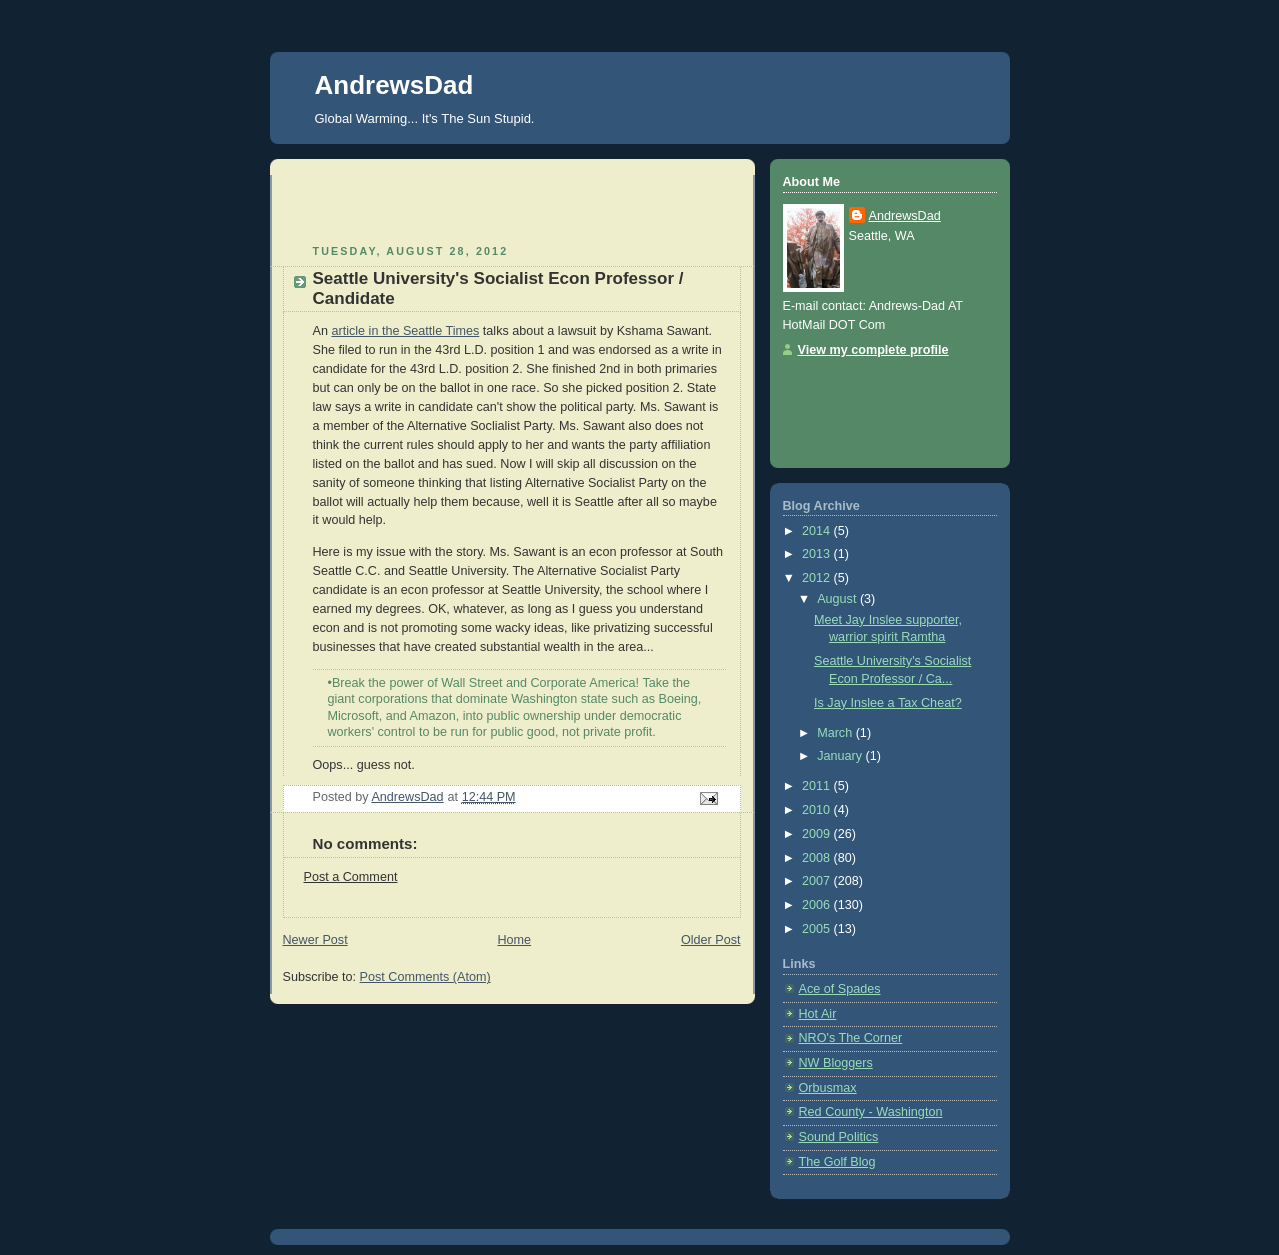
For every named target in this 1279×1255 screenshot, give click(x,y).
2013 (818, 554)
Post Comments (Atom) (425, 977)
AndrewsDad (394, 85)
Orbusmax (828, 1088)
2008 (818, 858)
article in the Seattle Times (405, 331)
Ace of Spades (840, 989)
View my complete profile (873, 350)
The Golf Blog (837, 1162)
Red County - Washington (871, 1112)
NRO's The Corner (851, 1038)
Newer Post (315, 940)
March (836, 733)
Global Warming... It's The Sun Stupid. (425, 118)
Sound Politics (839, 1137)
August (838, 599)
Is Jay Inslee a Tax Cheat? (888, 703)
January (841, 756)
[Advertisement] (400, 205)
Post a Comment (351, 877)
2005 (818, 929)
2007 (818, 881)
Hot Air (818, 1014)
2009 (818, 834)
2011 (818, 786)
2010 (818, 810)
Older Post (711, 940)
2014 (818, 531)
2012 (818, 578)
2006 (818, 905)
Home (514, 940)
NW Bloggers (836, 1063)
